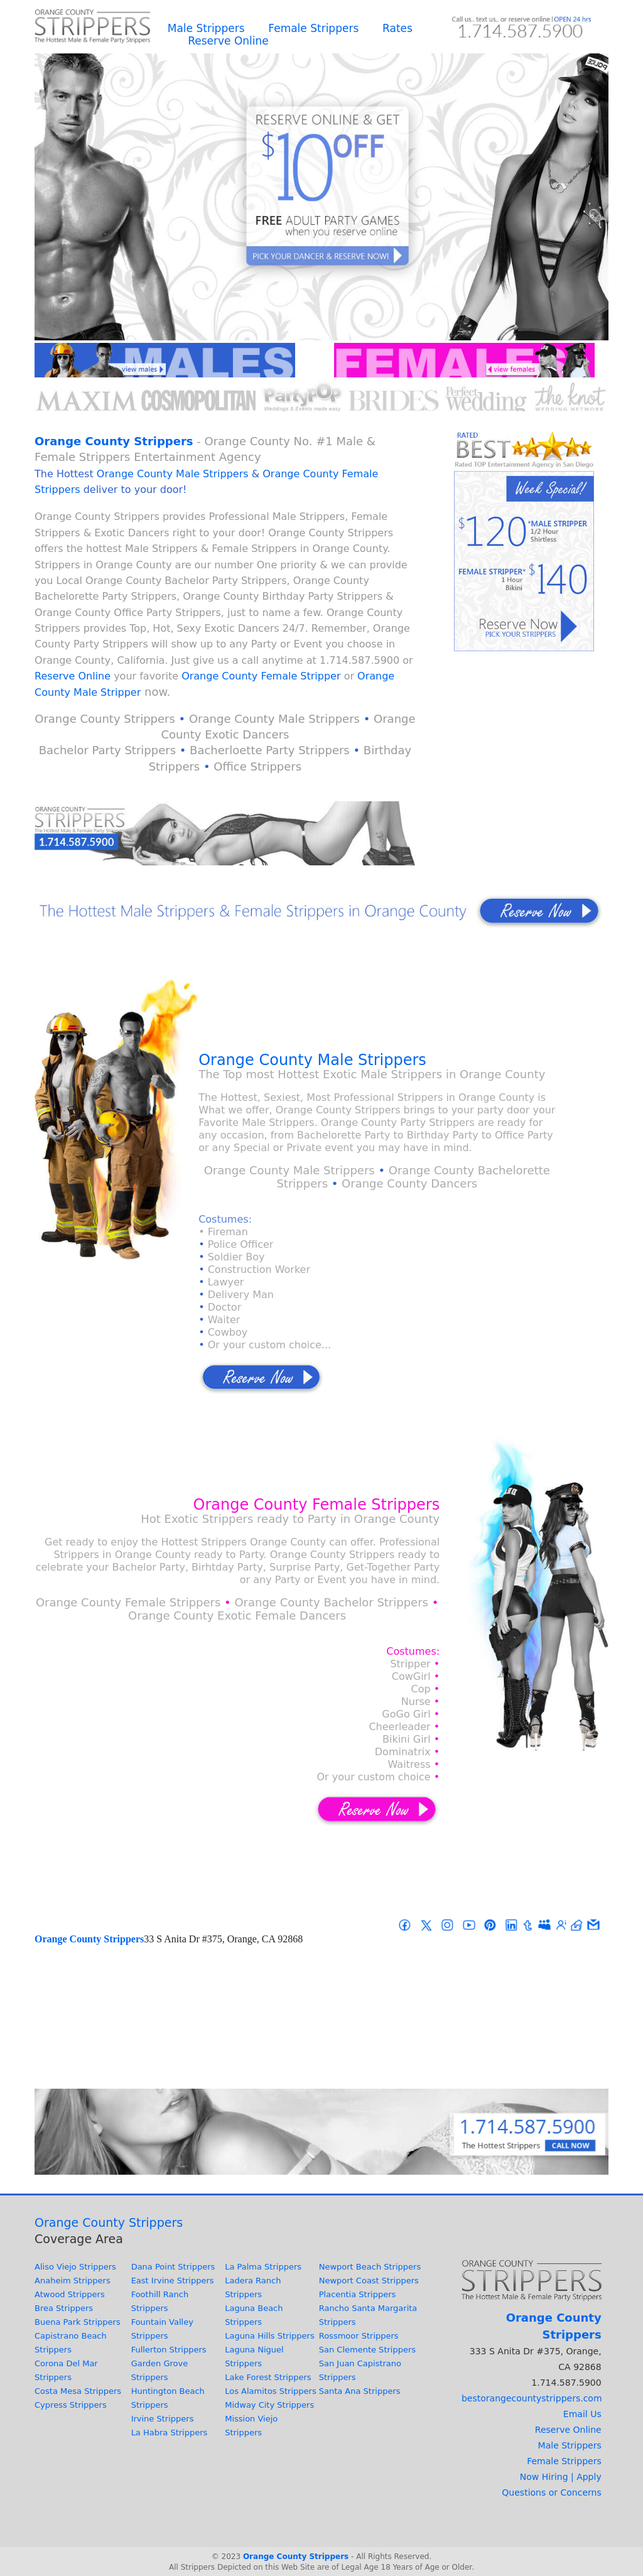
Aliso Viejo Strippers (75, 2266)
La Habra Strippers (169, 2432)
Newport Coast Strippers (369, 2280)
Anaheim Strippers (73, 2280)
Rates (397, 28)
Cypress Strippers (71, 2405)
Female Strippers (313, 28)
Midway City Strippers (269, 2405)
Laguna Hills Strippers (269, 2336)
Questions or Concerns (551, 2492)
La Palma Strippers (263, 2266)
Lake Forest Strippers (268, 2377)
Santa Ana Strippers (360, 2391)
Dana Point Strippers (173, 2266)
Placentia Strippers (357, 2294)
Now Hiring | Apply (561, 2477)
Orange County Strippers (114, 441)
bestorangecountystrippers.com (532, 2398)
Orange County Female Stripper (260, 676)
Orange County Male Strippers (173, 474)
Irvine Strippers (162, 2418)
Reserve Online (228, 41)
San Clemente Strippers (367, 2349)
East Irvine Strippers (172, 2280)
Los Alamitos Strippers (270, 2391)
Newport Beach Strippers (370, 2266)
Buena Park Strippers (78, 2322)
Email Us (582, 2414)
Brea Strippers (64, 2308)
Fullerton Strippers (169, 2349)
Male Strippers (206, 28)
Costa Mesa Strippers (78, 2391)
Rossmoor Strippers (359, 2336)
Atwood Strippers (70, 2294)
